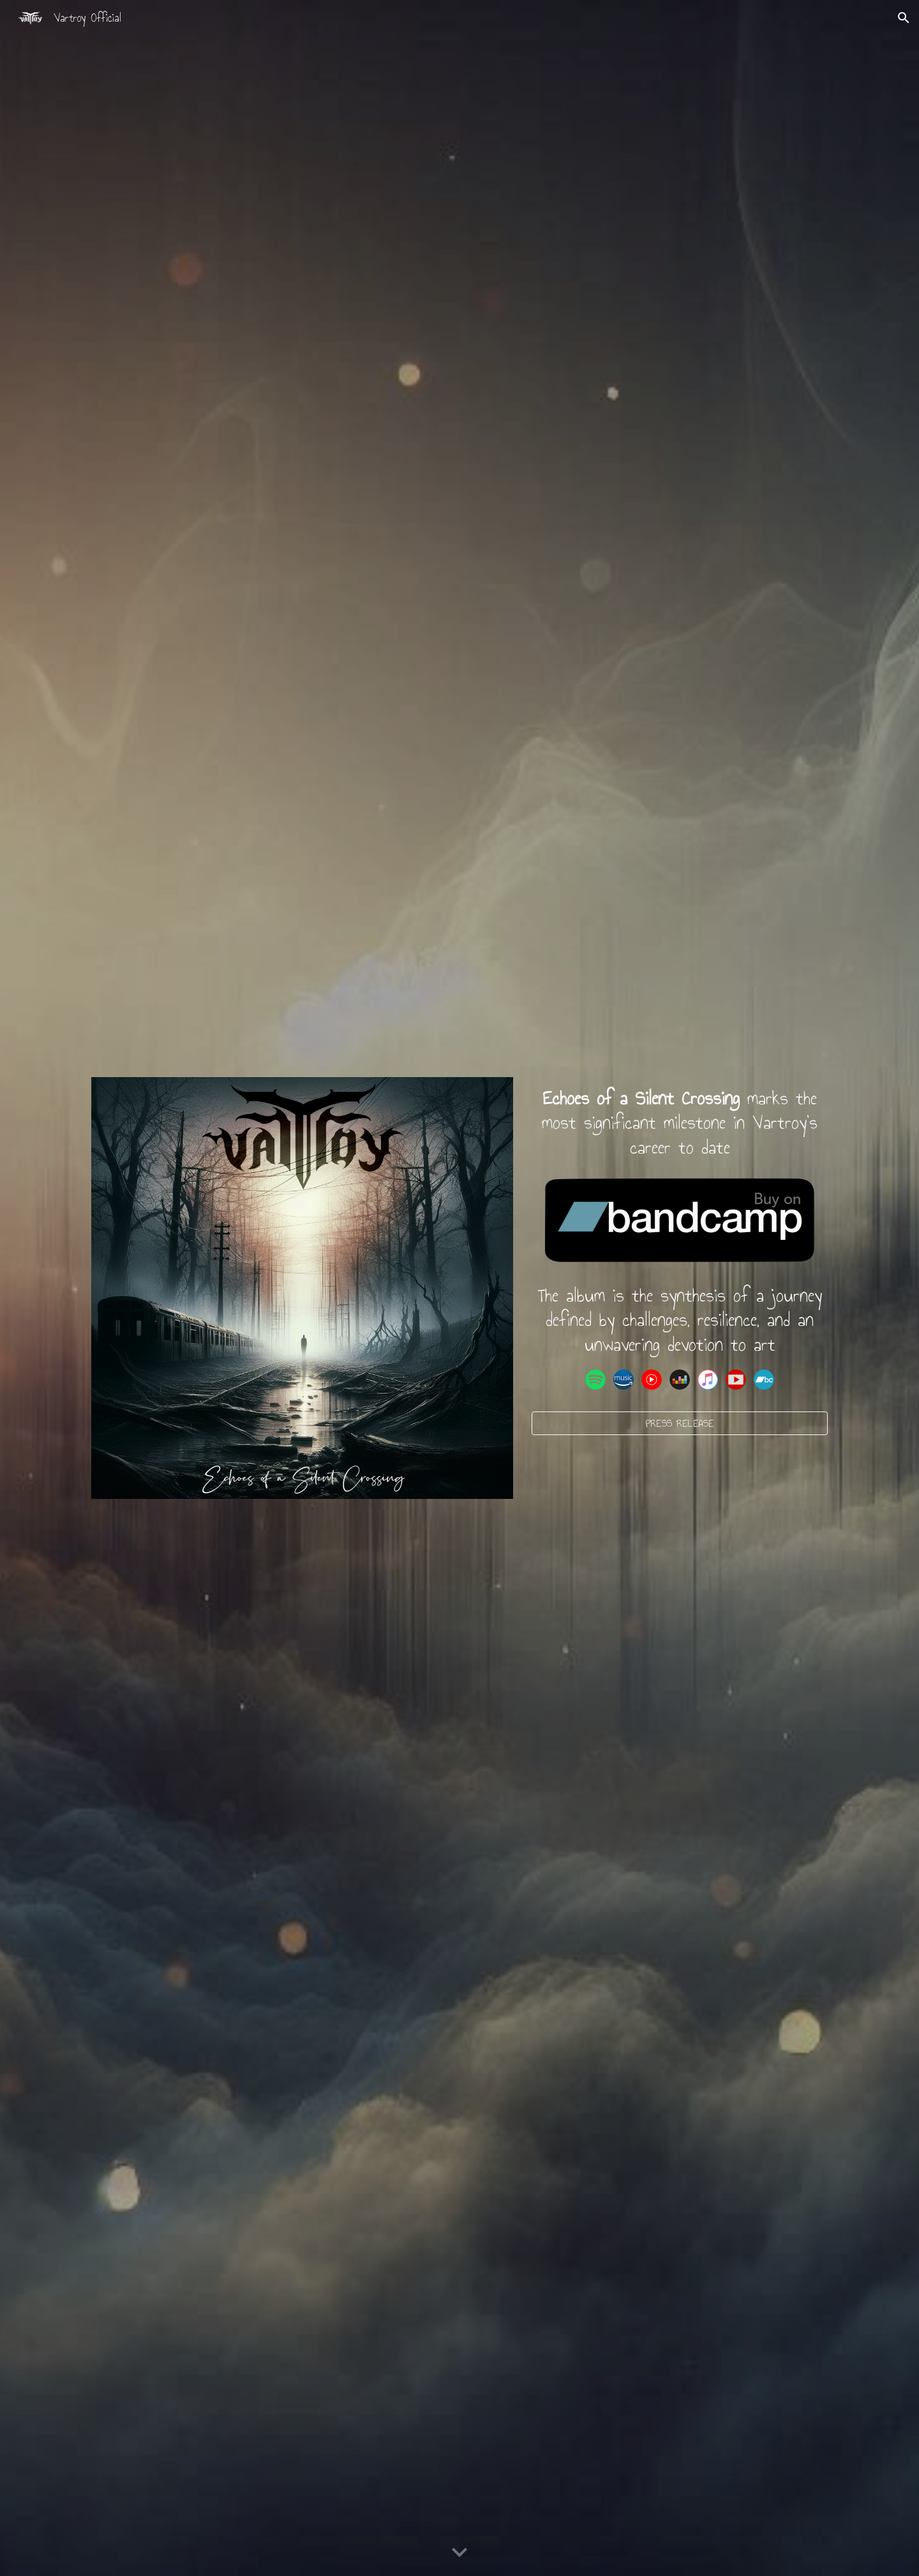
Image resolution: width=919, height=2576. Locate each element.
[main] (680, 1122)
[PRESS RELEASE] (679, 1423)
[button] (903, 18)
